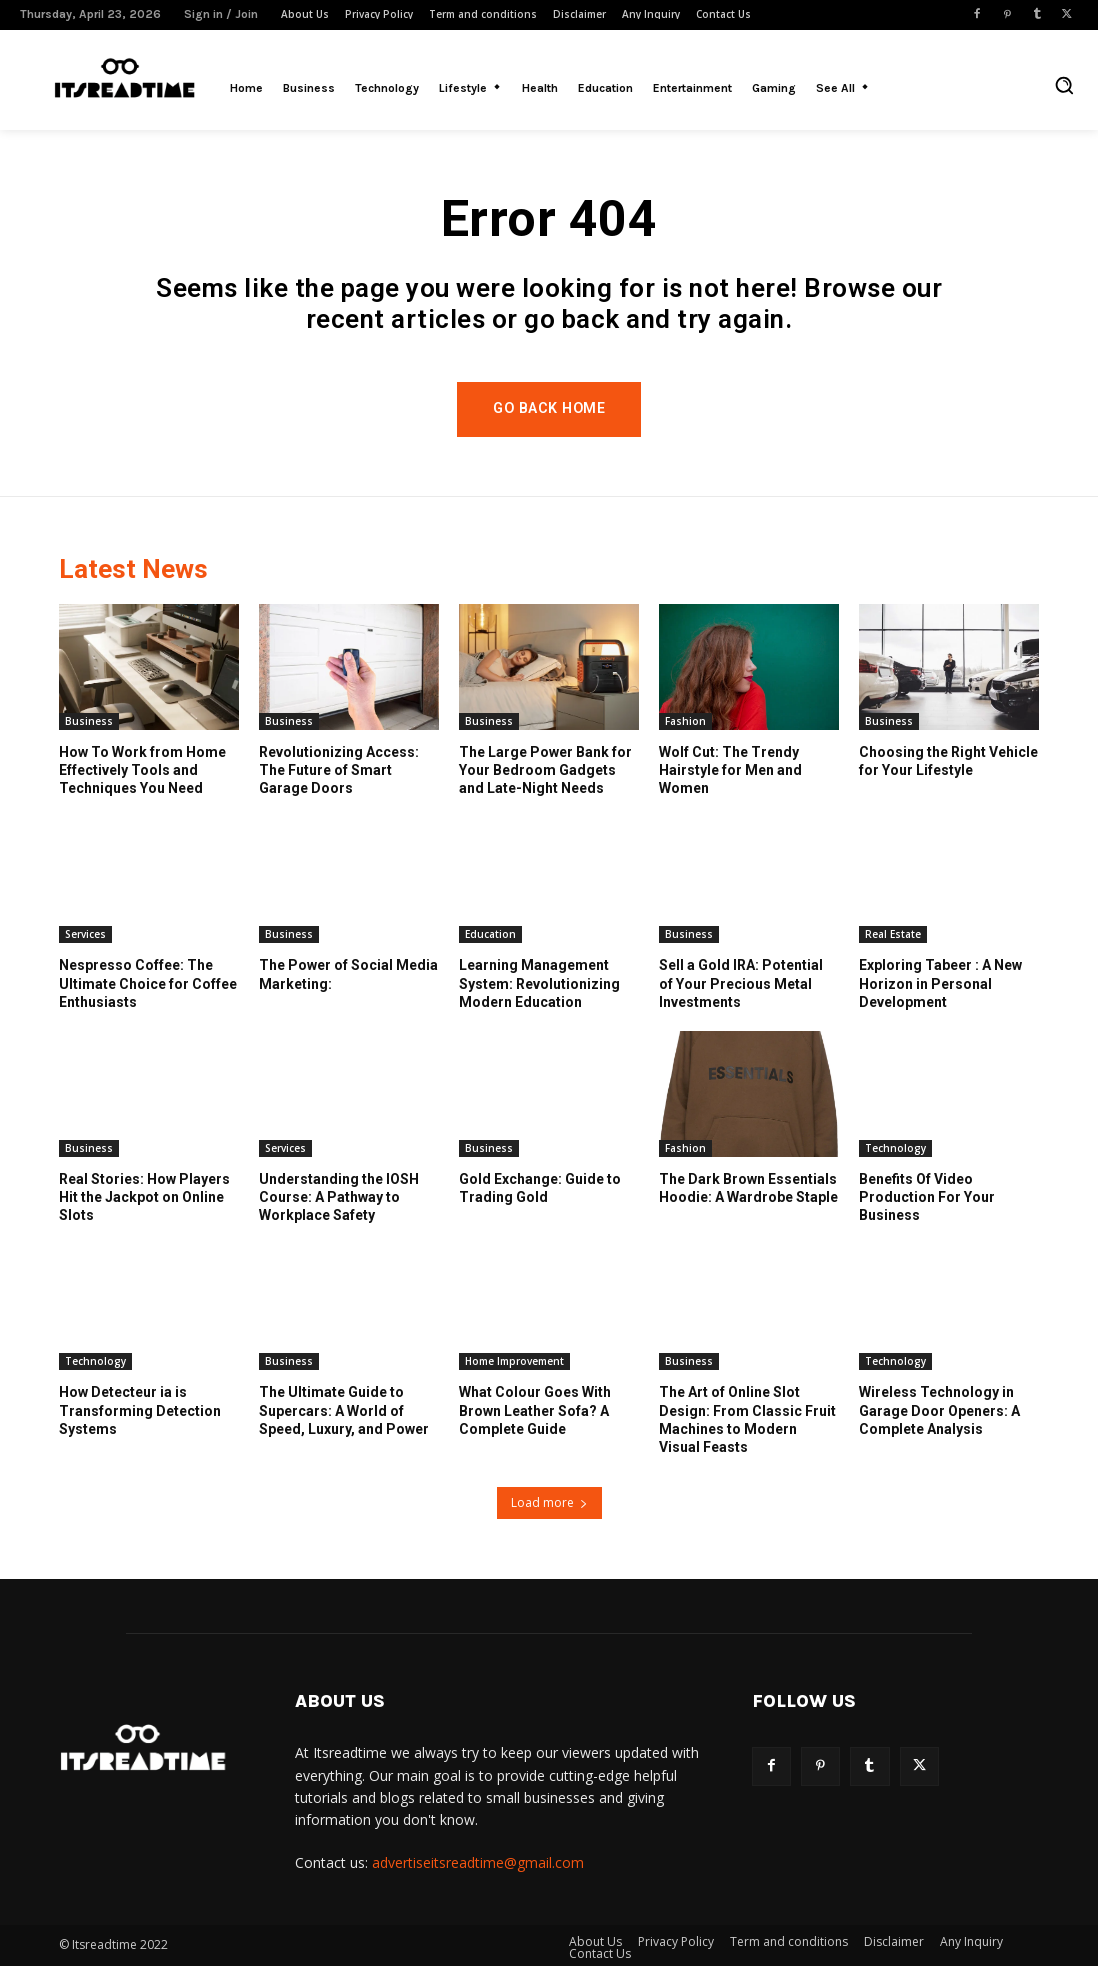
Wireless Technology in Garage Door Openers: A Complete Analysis (939, 1411)
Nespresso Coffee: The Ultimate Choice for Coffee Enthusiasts (148, 984)
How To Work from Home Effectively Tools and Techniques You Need (142, 770)
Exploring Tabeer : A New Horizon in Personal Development (940, 984)
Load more (549, 1502)
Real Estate (893, 935)
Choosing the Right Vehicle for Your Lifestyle (948, 761)
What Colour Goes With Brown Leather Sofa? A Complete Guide (535, 1411)
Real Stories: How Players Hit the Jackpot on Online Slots (144, 1198)
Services (85, 935)
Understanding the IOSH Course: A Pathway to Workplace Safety (339, 1198)
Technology (895, 1149)
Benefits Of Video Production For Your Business (927, 1198)
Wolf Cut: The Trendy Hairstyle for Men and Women (730, 770)
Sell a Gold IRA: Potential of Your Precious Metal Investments (741, 984)
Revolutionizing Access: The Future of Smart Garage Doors (339, 770)
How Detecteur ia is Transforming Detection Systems (140, 1411)
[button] (1064, 85)
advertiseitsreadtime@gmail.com (478, 1862)
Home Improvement (514, 1362)
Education (490, 935)
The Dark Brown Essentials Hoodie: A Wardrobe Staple (748, 1189)
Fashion (685, 721)
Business (89, 721)
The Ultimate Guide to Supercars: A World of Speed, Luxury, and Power (344, 1411)
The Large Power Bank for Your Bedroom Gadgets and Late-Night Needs (545, 770)
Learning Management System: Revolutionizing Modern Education (539, 984)
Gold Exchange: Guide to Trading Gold (540, 1189)
